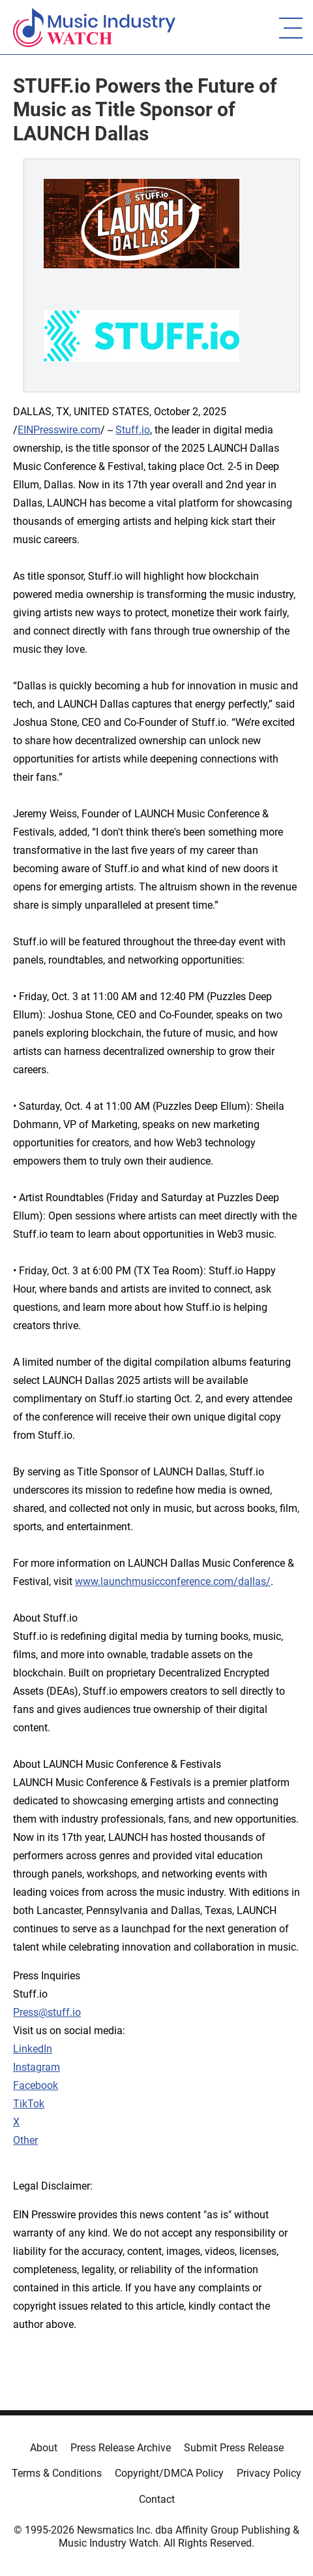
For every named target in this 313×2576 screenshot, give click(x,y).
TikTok (28, 2103)
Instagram (36, 2067)
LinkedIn (32, 2049)
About (43, 2448)
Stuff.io (132, 430)
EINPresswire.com (59, 430)
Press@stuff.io (47, 2012)
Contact (157, 2499)
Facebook (35, 2085)
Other (25, 2140)
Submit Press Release (234, 2448)
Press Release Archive (120, 2448)
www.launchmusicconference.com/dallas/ (173, 1581)
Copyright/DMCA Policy (169, 2473)
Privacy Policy (269, 2473)
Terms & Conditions (57, 2473)
